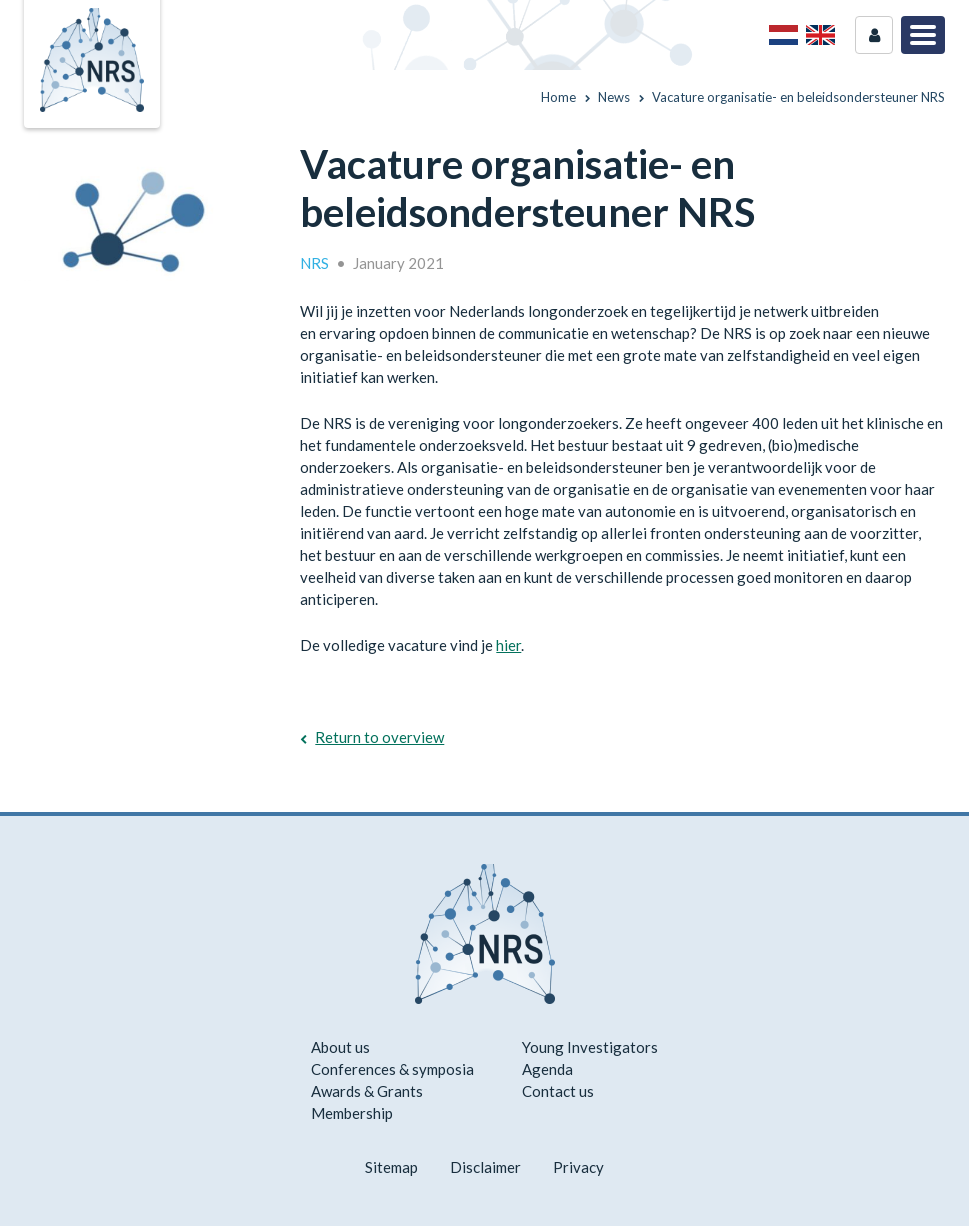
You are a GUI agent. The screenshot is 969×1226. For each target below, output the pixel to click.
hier (508, 645)
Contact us (558, 1091)
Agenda (547, 1069)
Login (874, 35)
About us (340, 1047)
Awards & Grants (367, 1091)
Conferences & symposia (392, 1069)
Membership (352, 1113)
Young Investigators (590, 1047)
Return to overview (379, 737)
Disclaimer (485, 1167)
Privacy (578, 1167)
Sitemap (391, 1167)
